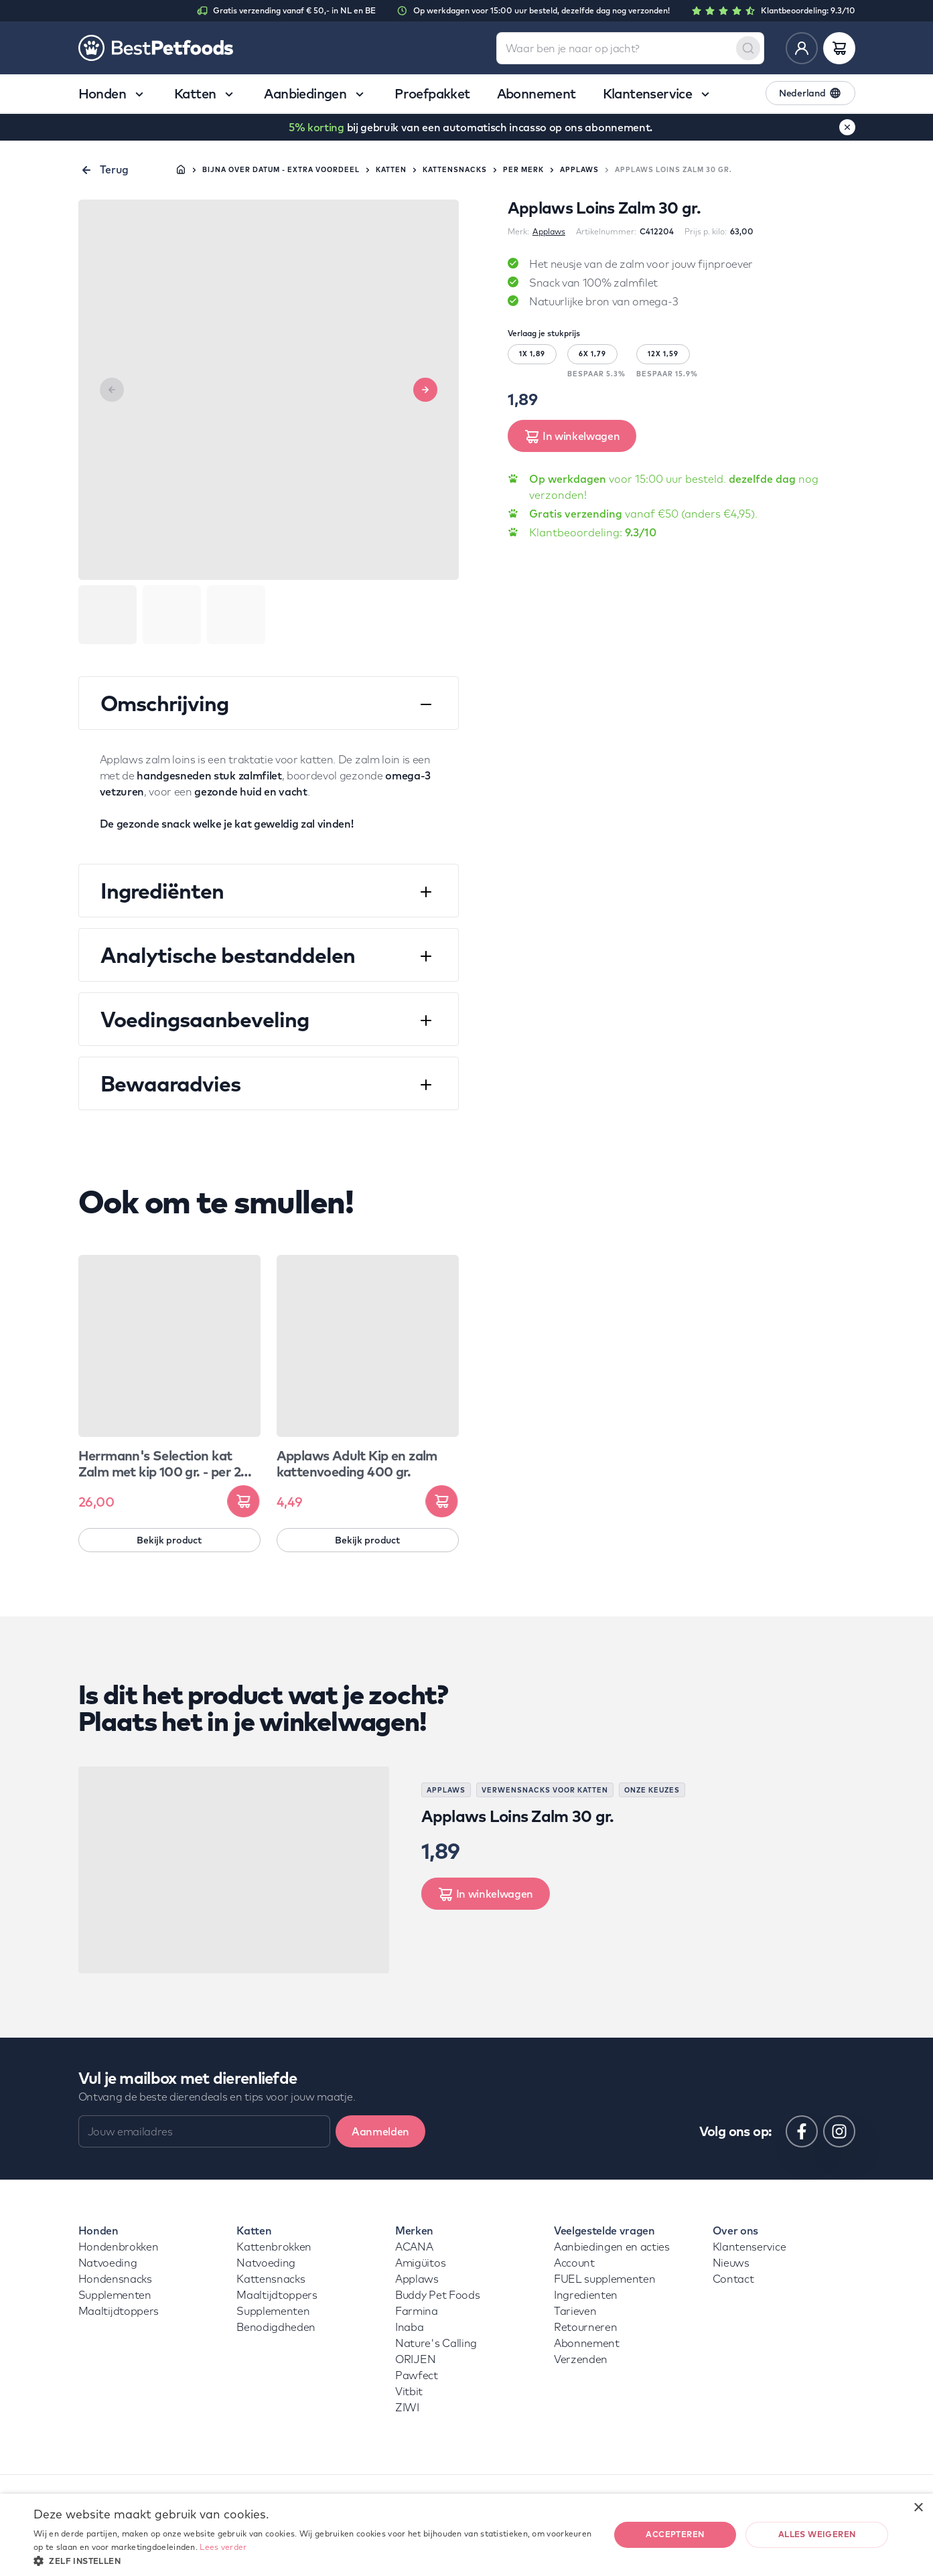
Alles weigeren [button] (817, 2534)
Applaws (579, 169)
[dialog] (466, 2535)
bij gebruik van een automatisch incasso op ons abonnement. (470, 127)
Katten (391, 169)
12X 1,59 (663, 354)
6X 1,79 (592, 354)
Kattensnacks (455, 169)
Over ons (735, 2230)
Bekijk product (169, 1540)
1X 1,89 (532, 354)
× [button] (918, 2508)
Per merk (523, 169)
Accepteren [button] (675, 2534)
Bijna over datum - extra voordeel (281, 169)
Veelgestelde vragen (604, 2230)
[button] (312, 2560)
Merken (414, 2230)
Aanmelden (380, 2131)
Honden (98, 2230)
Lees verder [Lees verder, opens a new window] (223, 2547)
